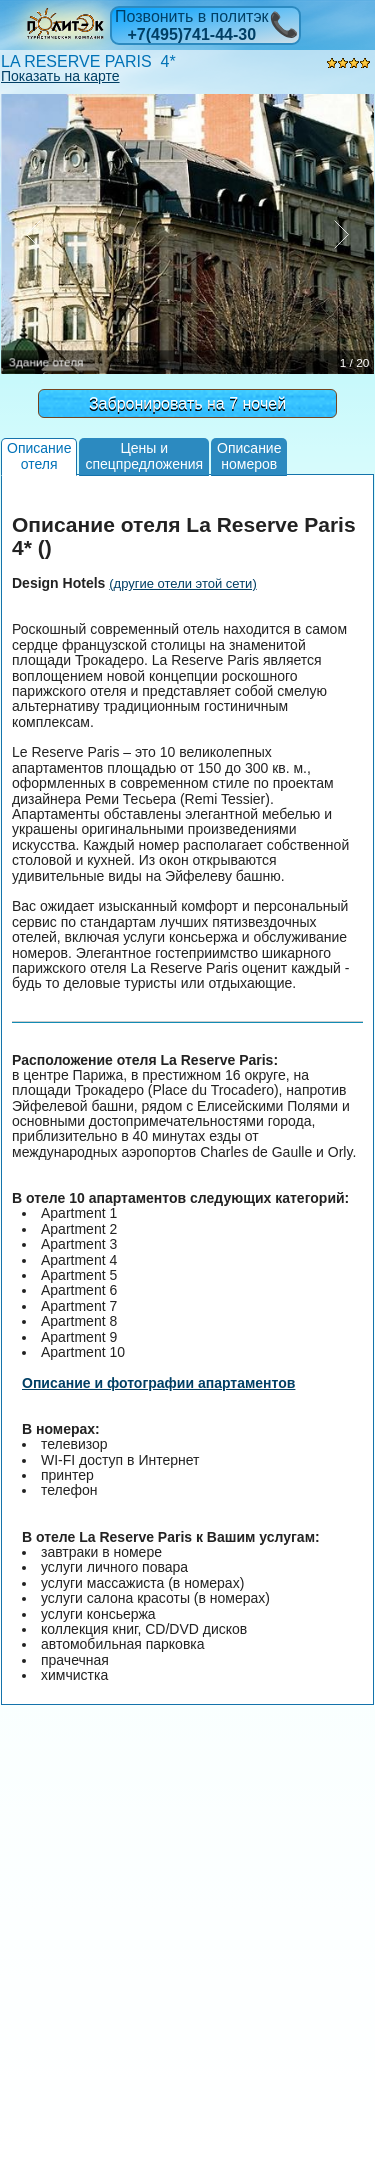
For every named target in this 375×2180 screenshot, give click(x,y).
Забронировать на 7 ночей (187, 403)
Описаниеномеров (249, 455)
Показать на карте (60, 76)
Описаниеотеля (39, 455)
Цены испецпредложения (144, 455)
